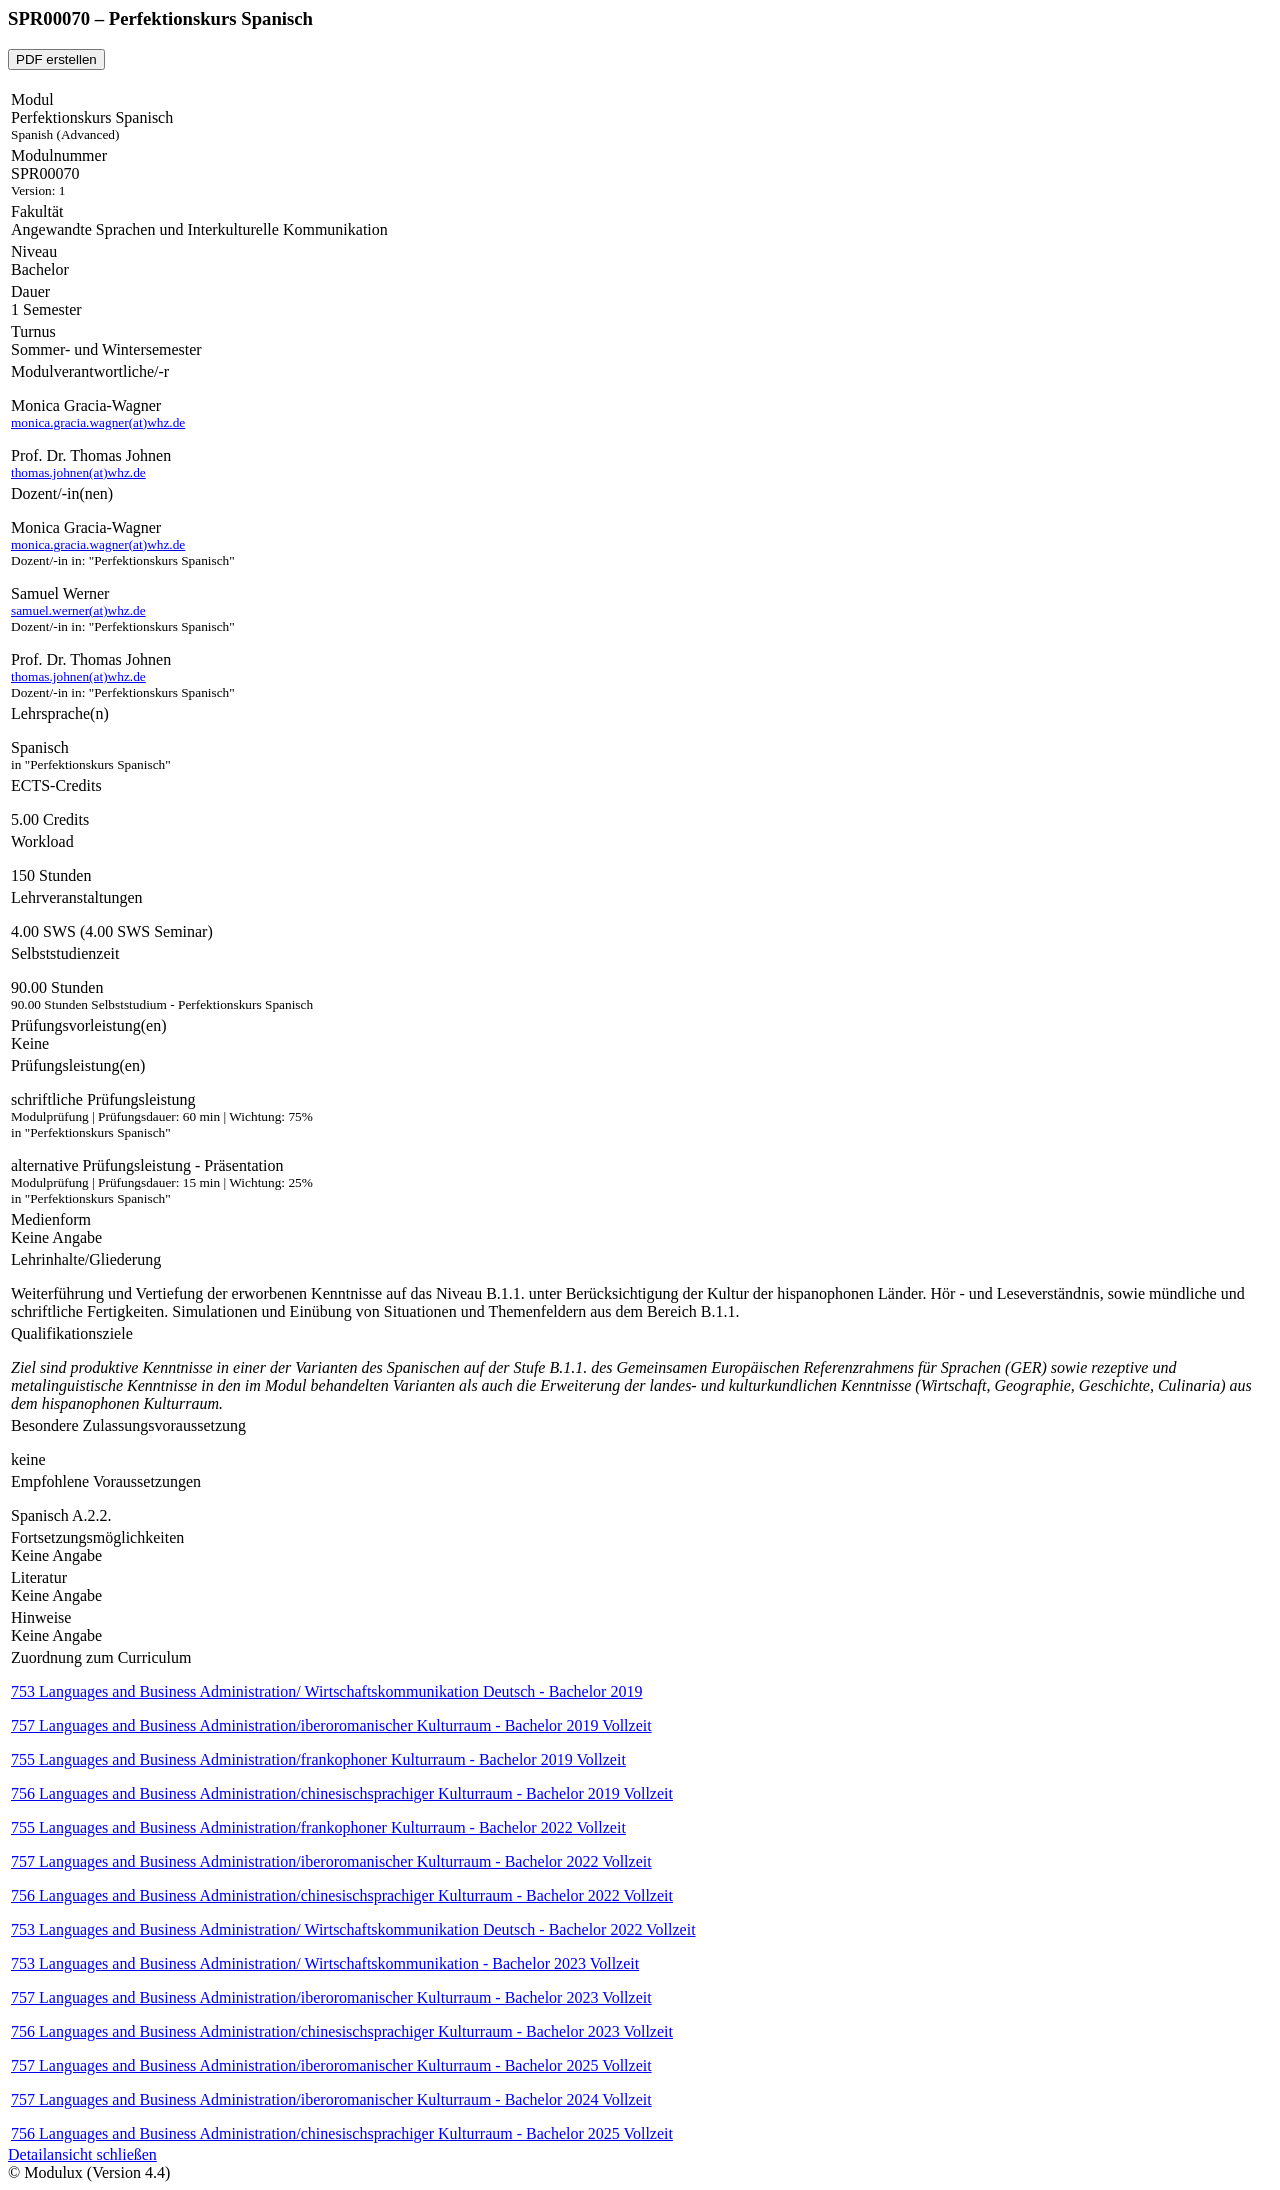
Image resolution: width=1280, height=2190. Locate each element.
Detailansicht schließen (82, 2154)
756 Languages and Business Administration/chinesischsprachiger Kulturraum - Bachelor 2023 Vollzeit (342, 2031)
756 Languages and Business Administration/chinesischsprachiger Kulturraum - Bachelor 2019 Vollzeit (342, 1793)
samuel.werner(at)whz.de (78, 610)
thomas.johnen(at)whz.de (78, 472)
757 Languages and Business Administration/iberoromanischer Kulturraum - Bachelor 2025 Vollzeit (331, 2065)
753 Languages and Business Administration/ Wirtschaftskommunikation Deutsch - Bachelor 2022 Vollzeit (353, 1929)
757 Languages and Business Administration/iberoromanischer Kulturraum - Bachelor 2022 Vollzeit (331, 1861)
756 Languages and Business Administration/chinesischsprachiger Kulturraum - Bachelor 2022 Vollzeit (342, 1895)
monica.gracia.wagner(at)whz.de (98, 422)
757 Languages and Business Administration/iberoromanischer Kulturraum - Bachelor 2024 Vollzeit (331, 2099)
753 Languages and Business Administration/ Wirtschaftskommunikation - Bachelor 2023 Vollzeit (325, 1963)
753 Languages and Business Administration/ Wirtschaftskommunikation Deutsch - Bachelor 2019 (326, 1691)
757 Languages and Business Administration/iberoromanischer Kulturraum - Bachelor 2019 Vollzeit (331, 1725)
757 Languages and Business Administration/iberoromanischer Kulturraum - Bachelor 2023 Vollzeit (331, 1997)
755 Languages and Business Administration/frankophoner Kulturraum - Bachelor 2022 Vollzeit (318, 1827)
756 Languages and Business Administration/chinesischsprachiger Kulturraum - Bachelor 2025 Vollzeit (342, 2133)
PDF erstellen (56, 59)
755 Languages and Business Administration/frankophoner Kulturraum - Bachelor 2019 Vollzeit (318, 1759)
